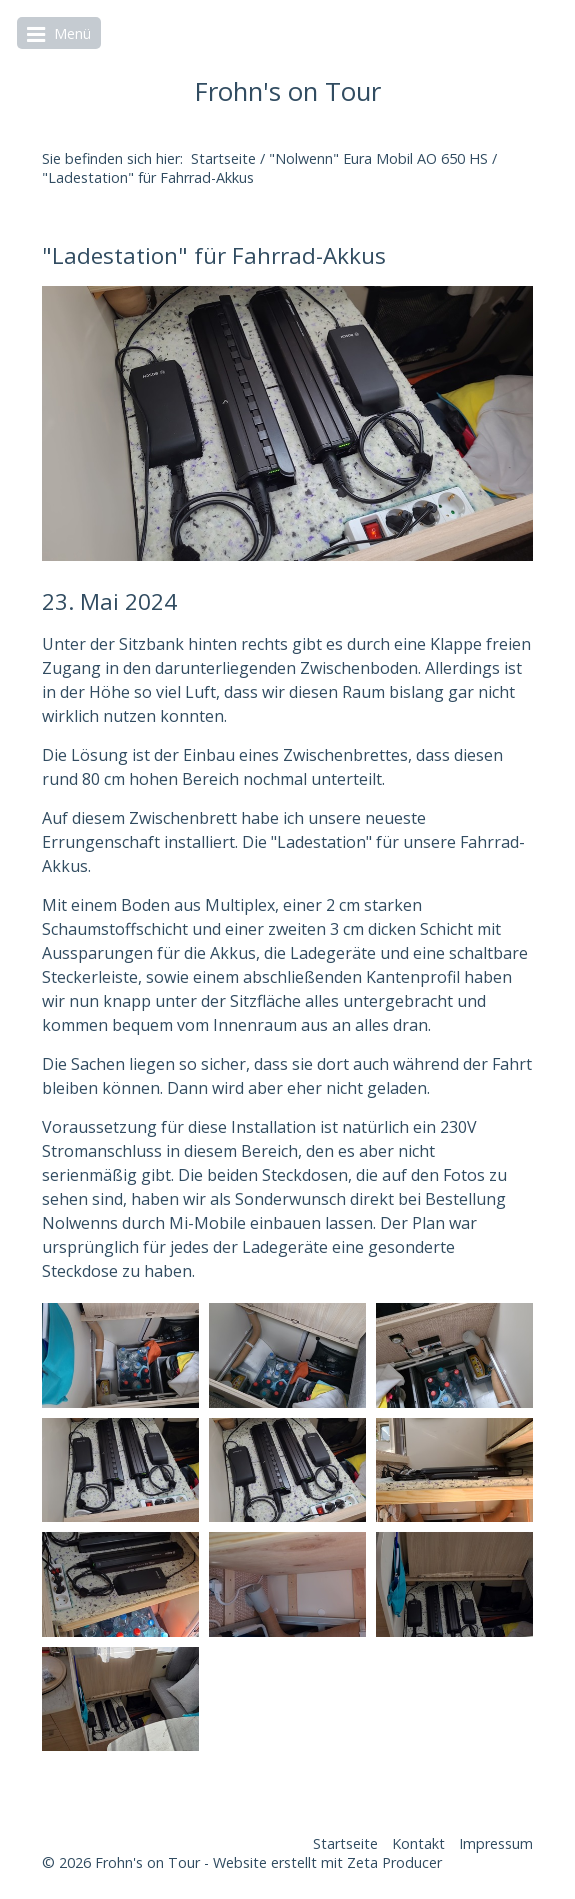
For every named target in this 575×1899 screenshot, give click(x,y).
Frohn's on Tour (288, 91)
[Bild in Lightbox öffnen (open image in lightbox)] (287, 424)
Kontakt (418, 1843)
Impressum (496, 1843)
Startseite (223, 158)
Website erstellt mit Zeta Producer (327, 1862)
